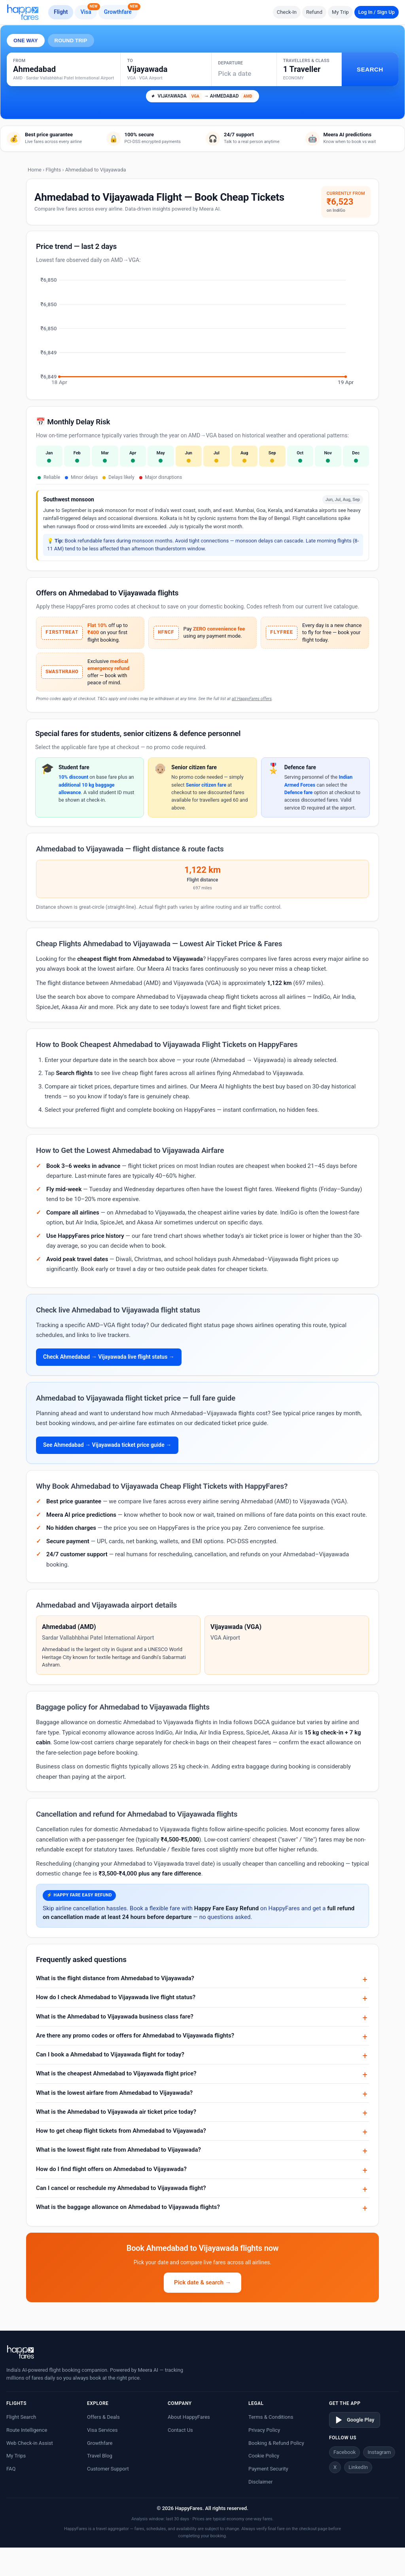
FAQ (10, 2469)
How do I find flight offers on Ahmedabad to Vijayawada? (111, 2169)
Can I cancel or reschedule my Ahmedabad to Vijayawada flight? (121, 2188)
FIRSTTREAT (61, 632)
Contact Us (180, 2430)
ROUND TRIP (71, 40)
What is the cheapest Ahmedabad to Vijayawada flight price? (116, 2073)
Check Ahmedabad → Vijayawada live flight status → (108, 1357)
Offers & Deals (103, 2417)
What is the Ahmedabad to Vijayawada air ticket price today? (116, 2111)
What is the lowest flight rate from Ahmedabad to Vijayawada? (118, 2149)
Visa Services (102, 2430)
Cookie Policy (263, 2456)
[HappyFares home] (23, 12)
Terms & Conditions (270, 2417)
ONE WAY (25, 40)
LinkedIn (358, 2467)
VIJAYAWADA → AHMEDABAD (203, 96)
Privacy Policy (264, 2430)
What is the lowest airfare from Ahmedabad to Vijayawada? (114, 2092)
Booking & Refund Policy (276, 2443)
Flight (61, 12)
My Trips (16, 2456)
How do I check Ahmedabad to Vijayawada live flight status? (115, 1997)
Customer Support (108, 2469)
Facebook (344, 2452)
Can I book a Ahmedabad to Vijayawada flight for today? (110, 2054)
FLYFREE (281, 632)
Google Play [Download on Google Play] (354, 2420)
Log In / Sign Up (376, 12)
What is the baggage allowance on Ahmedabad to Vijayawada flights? (128, 2207)
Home (35, 170)
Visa (88, 10)
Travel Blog (99, 2456)
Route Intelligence (26, 2430)
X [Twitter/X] (335, 2467)
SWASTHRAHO (61, 672)
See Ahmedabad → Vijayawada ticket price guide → (107, 1445)
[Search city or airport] (63, 75)
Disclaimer (260, 2482)
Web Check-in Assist (29, 2443)
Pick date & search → (202, 2282)
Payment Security (268, 2469)
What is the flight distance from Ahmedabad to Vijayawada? (115, 1978)
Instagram (379, 2452)
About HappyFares (189, 2417)
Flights (53, 170)
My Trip (340, 12)
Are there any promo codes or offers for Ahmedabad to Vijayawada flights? (135, 2035)
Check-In (287, 12)
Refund (314, 12)
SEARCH (370, 69)
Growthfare (120, 10)
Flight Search (21, 2417)
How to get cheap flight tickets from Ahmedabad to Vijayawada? (121, 2130)
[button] (309, 69)
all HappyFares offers (252, 698)
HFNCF (166, 632)
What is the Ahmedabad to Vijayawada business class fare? (114, 2016)
